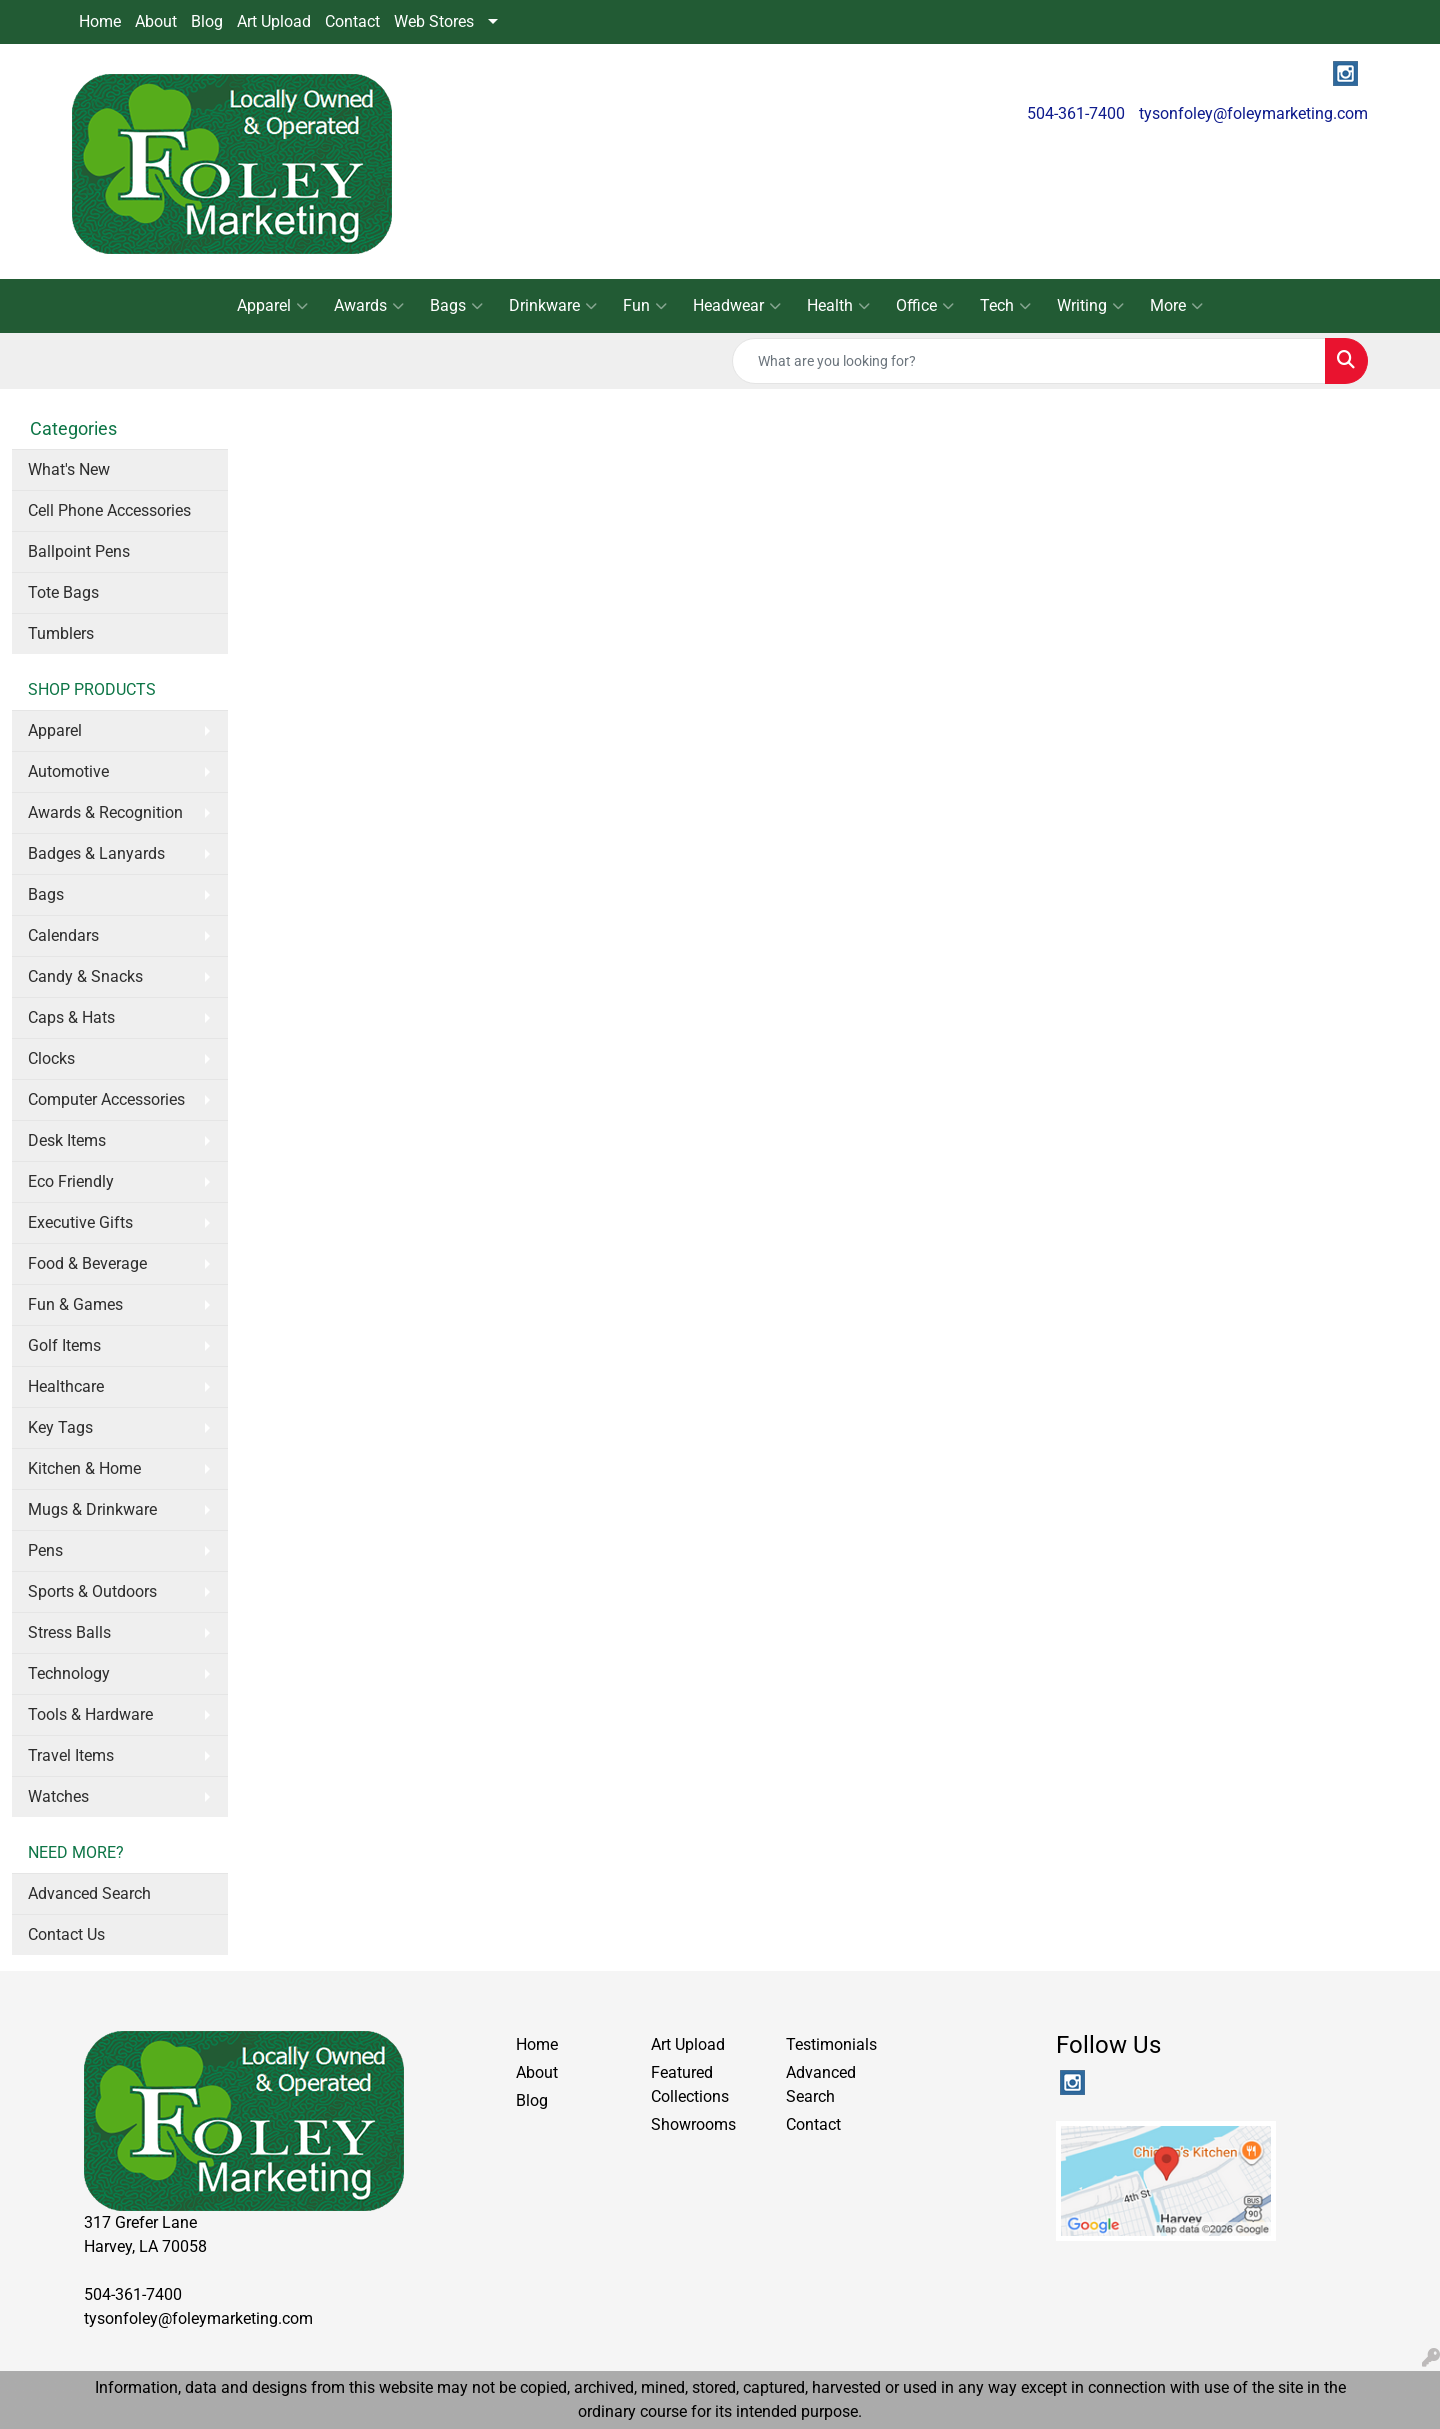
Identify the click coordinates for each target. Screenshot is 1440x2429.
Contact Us (66, 1934)
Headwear (737, 306)
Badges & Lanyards (96, 853)
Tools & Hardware (90, 1714)
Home (100, 21)
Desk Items (67, 1140)
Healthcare (66, 1386)
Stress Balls (69, 1632)
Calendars (63, 935)
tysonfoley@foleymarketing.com (1253, 113)
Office (925, 306)
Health (838, 306)
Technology (69, 1673)
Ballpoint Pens (79, 551)
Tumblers (61, 633)
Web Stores (434, 21)
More (1176, 306)
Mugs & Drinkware (92, 1509)
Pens (45, 1550)
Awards (369, 306)
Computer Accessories (106, 1099)
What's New (69, 469)
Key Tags (60, 1427)
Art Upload (274, 21)
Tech (1005, 306)
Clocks (51, 1058)
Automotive (68, 771)
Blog (207, 21)
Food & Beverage (87, 1263)
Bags (456, 306)
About (156, 21)
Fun (645, 306)
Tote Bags (63, 592)
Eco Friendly (71, 1181)
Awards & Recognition (105, 812)
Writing (1090, 306)
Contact (352, 21)
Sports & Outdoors (92, 1591)
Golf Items (64, 1345)
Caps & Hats (71, 1017)
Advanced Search (89, 1893)
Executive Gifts (80, 1222)
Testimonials (831, 2044)
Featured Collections (690, 2084)
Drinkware (553, 306)
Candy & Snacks (85, 976)
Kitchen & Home (84, 1468)
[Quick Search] (1029, 361)
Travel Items (71, 1755)
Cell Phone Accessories (109, 510)
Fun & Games (75, 1304)
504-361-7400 (1076, 113)
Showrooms (693, 2124)
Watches (58, 1796)
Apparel (272, 306)
